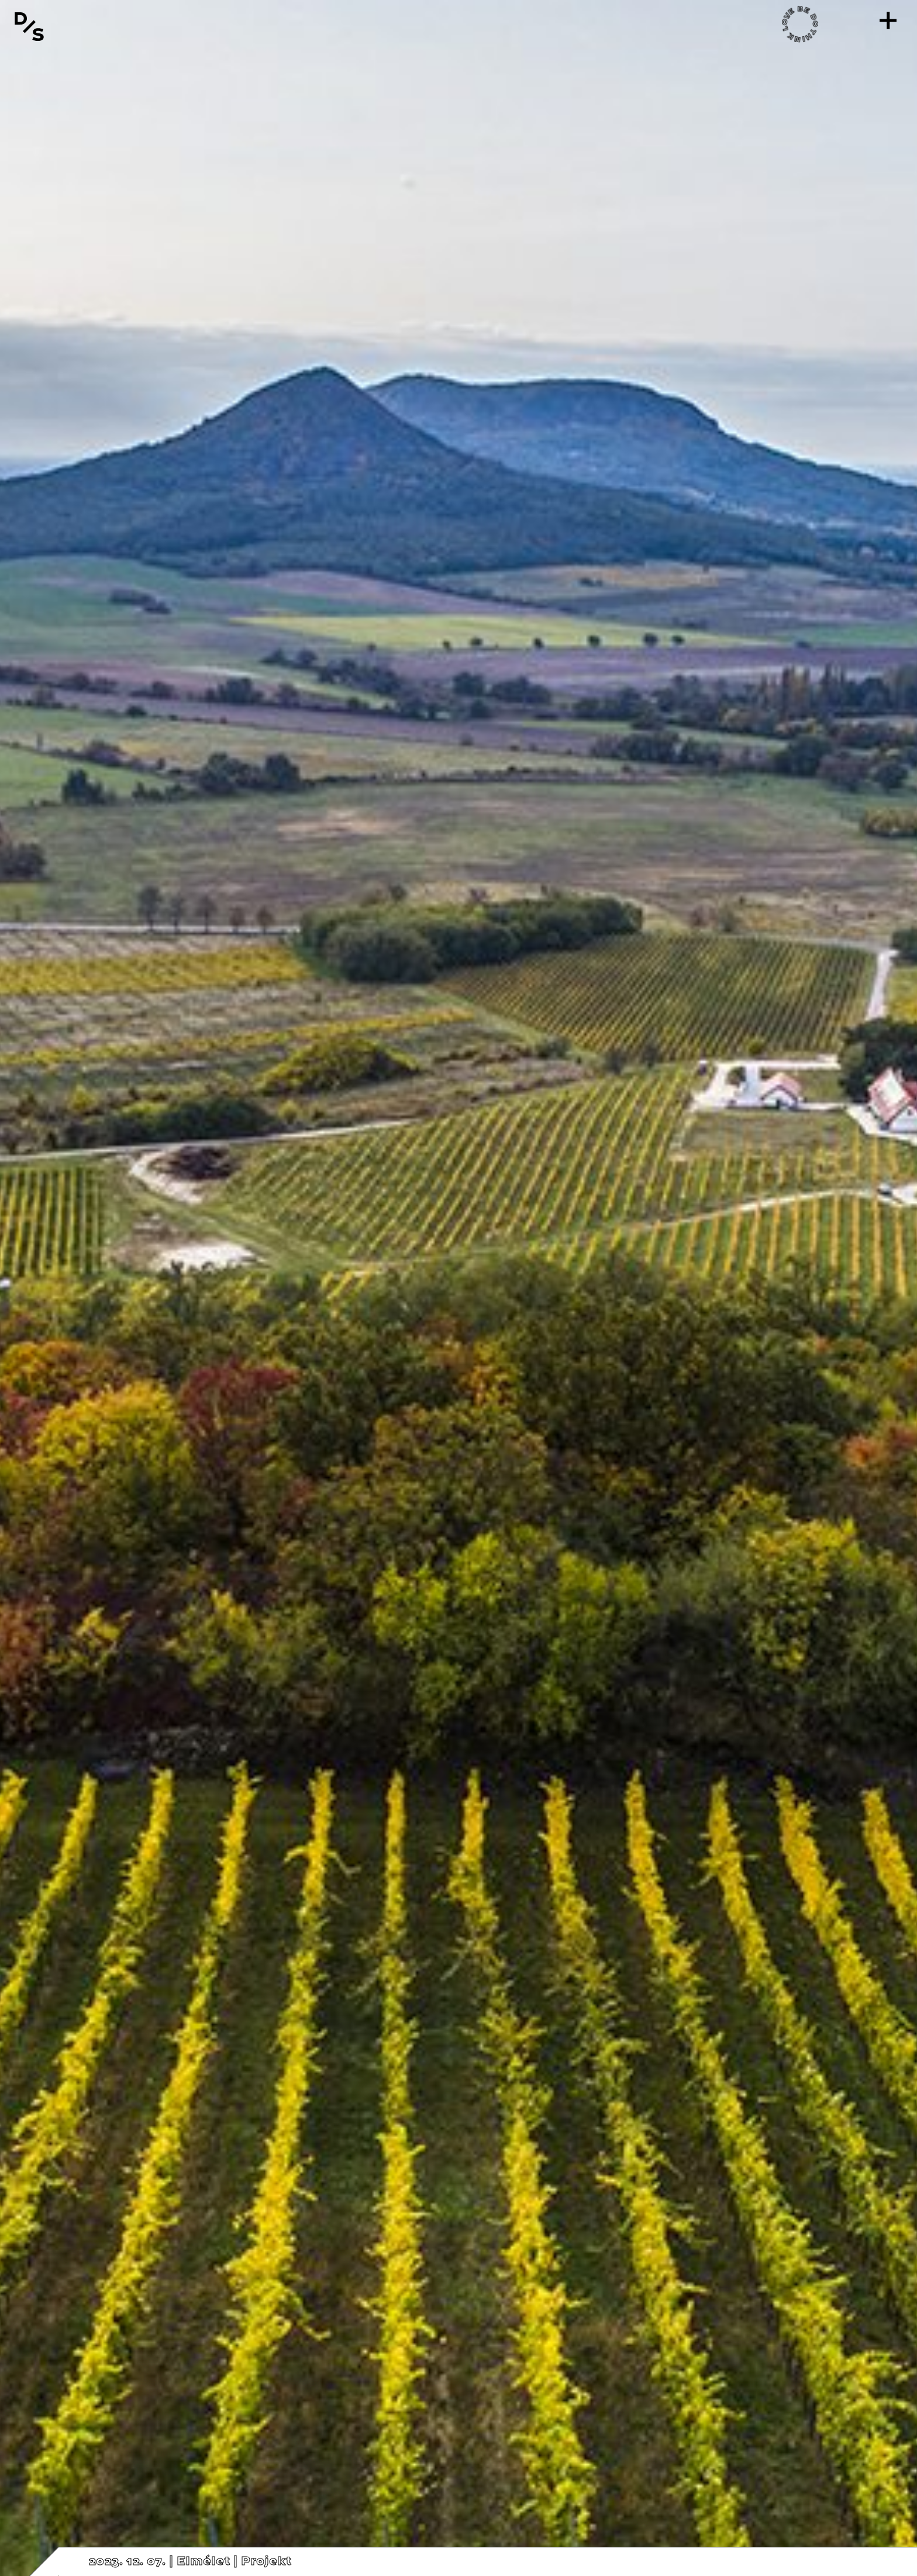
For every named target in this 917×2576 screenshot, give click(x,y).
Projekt (266, 2561)
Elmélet (203, 2561)
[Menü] (888, 20)
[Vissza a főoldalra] (29, 26)
